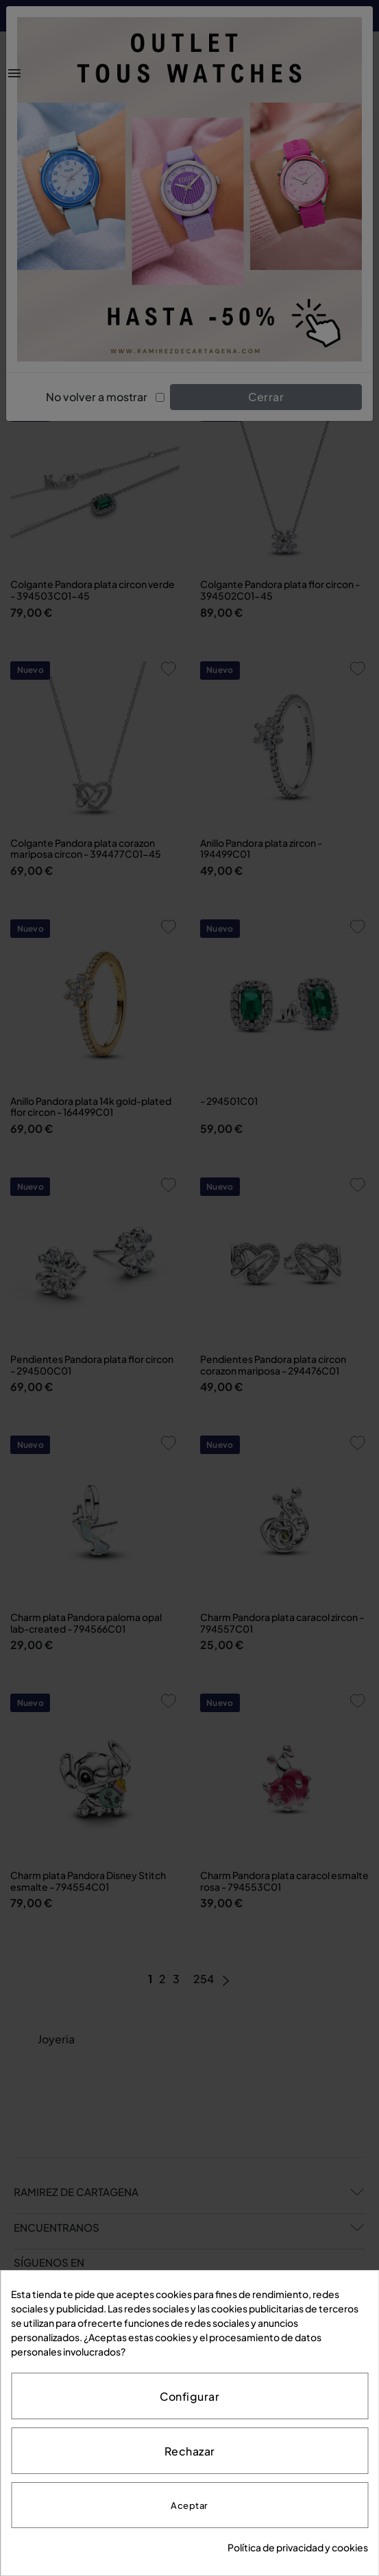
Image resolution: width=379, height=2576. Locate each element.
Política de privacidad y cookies (298, 2547)
